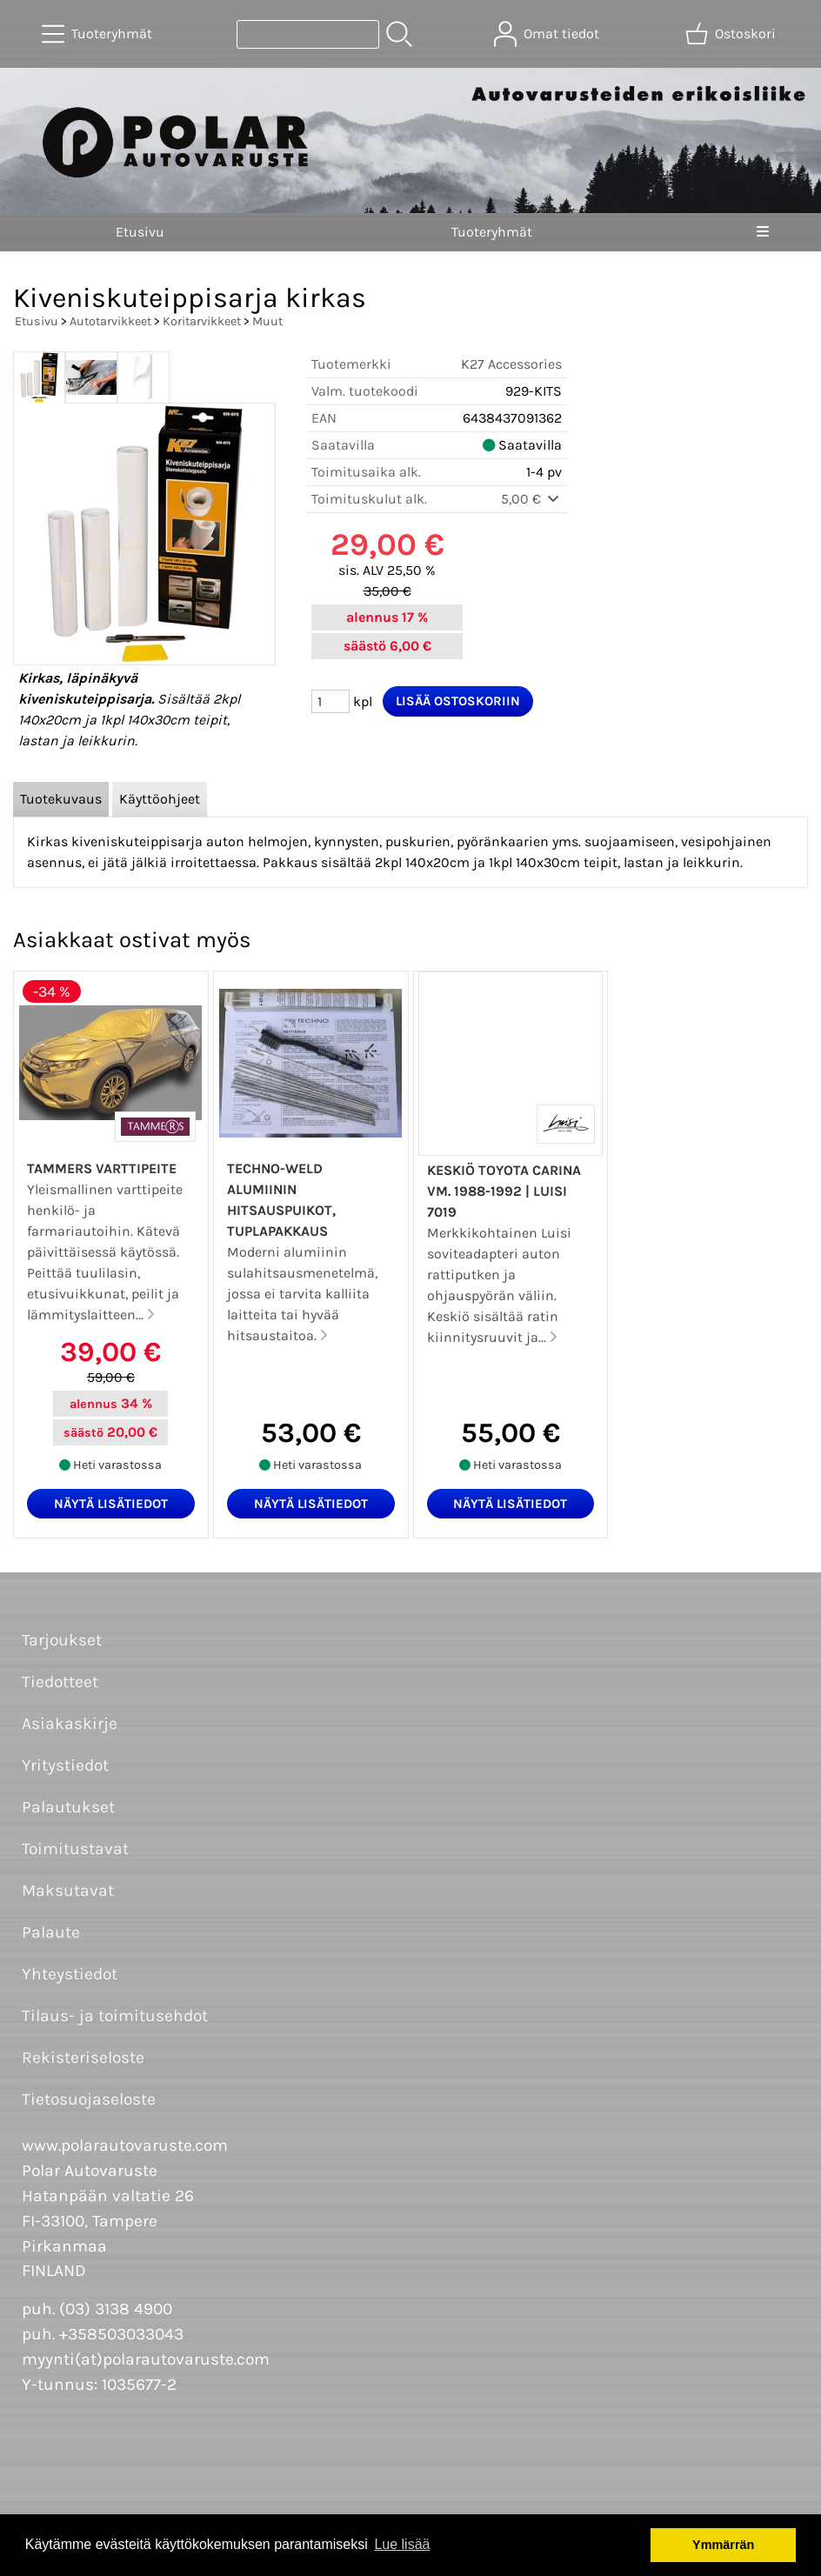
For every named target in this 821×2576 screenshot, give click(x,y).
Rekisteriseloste (83, 2057)
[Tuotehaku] (308, 34)
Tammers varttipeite (102, 1168)
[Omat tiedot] (548, 34)
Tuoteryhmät (491, 232)
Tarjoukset (62, 1640)
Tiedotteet (60, 1682)
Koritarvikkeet (202, 321)
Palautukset (68, 1807)
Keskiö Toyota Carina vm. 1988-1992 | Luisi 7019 (504, 1191)
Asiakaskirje (69, 1723)
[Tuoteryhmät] (98, 34)
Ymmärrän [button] (723, 2545)
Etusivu (140, 232)
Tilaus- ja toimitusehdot (115, 2015)
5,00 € (531, 499)
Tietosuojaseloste (89, 2099)
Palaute (51, 1932)
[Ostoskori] (732, 34)
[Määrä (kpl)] (330, 701)
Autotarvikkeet (110, 321)
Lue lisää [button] (402, 2544)
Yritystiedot (65, 1765)
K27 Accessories (511, 364)
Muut (267, 321)
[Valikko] (762, 232)
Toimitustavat (75, 1849)
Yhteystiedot (69, 1974)
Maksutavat (68, 1890)
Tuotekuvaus (61, 799)
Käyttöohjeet (159, 799)
